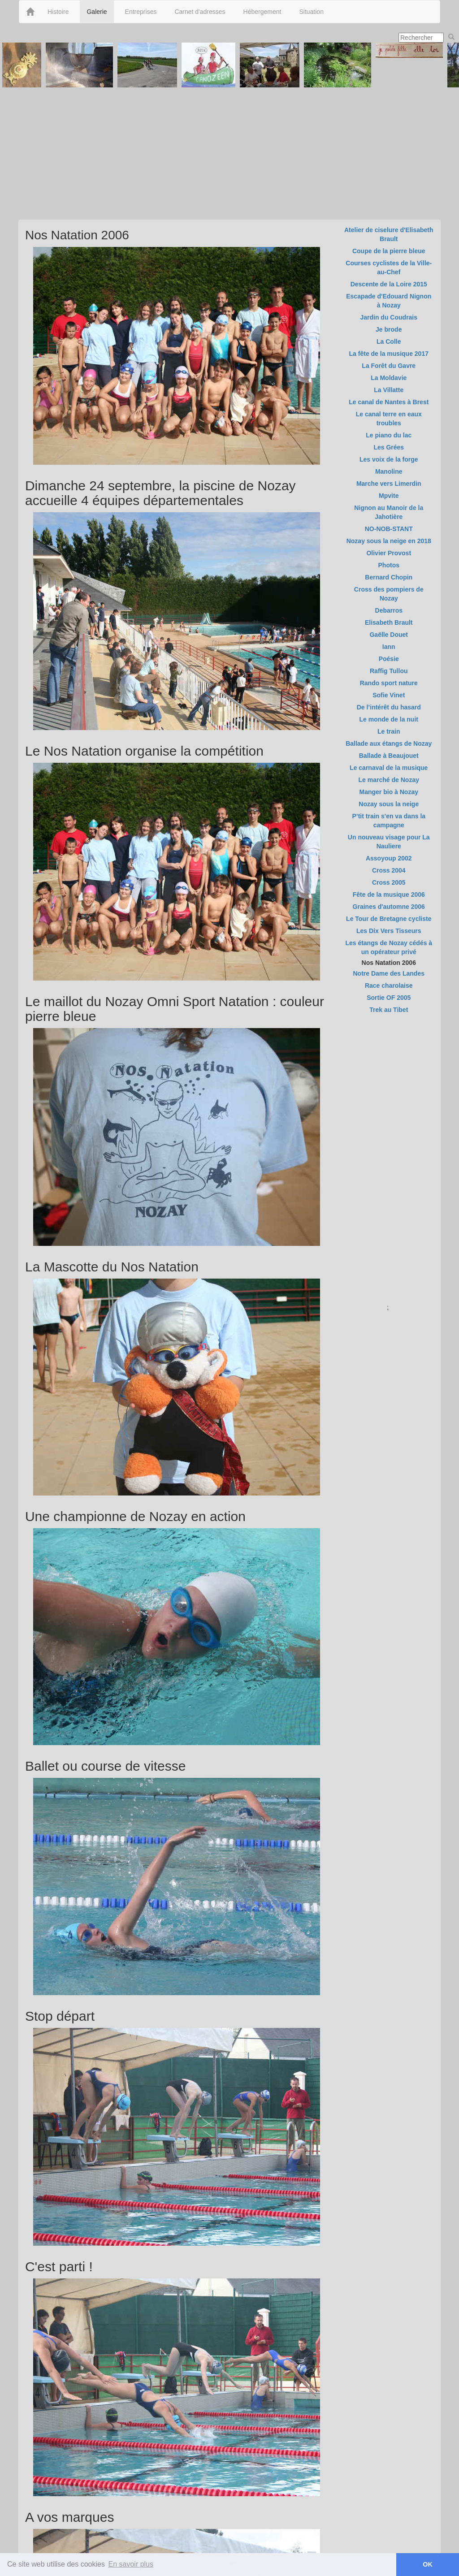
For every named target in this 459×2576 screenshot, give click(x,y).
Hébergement (262, 11)
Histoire (58, 11)
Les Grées (388, 447)
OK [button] (428, 2564)
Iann (388, 646)
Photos (388, 565)
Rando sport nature (389, 683)
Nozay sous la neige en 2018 (388, 541)
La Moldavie (389, 377)
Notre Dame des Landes (389, 973)
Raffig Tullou (389, 670)
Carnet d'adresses (199, 11)
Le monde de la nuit (388, 719)
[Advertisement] (229, 152)
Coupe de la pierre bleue (388, 251)
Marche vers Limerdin (388, 483)
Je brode (389, 329)
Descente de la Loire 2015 (389, 284)
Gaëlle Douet (388, 634)
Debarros (389, 610)
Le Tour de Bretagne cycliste (388, 918)
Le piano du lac (388, 435)
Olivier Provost (388, 553)
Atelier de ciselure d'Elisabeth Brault (388, 234)
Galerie (97, 11)
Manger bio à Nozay (388, 791)
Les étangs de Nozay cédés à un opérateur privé (388, 947)
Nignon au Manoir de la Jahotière (388, 512)
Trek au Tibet (388, 1009)
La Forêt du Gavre (389, 365)
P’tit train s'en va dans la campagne (388, 821)
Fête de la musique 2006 (389, 894)
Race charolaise (389, 985)
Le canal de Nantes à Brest (389, 402)
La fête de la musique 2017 (389, 353)
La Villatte (388, 389)
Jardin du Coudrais (388, 317)
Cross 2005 (389, 882)
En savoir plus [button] (131, 2564)
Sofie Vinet (388, 695)
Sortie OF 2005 (389, 997)
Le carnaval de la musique (389, 767)
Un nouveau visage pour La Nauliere (389, 842)
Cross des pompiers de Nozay (389, 594)
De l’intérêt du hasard (389, 707)
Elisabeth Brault (389, 622)
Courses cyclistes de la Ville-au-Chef (389, 267)
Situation (311, 11)
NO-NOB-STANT (389, 528)
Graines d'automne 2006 (389, 906)
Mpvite (388, 495)
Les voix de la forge (388, 459)
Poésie (389, 658)
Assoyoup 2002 (389, 858)
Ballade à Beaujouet (389, 755)
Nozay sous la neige (389, 804)
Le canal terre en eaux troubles (389, 419)
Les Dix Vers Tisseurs (388, 930)
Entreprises (141, 11)
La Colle (389, 341)
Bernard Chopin (388, 577)
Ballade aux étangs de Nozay (389, 743)
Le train (388, 731)
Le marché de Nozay (389, 779)
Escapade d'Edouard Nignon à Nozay (388, 301)
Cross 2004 (389, 870)
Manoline (389, 471)
